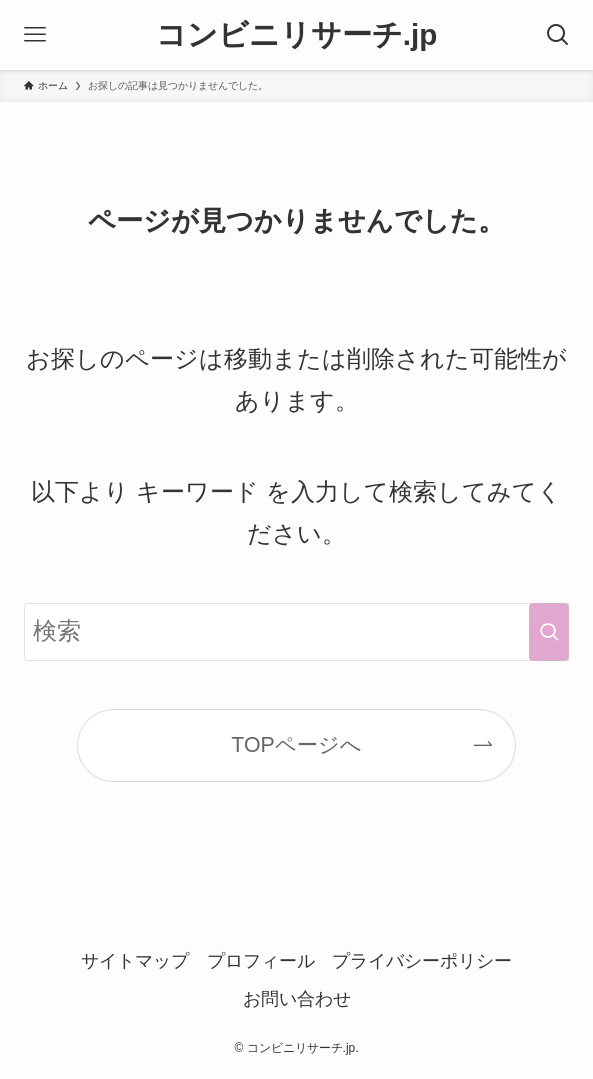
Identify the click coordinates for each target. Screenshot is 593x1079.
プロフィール (261, 961)
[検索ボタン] (558, 35)
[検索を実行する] (549, 631)
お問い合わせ (297, 999)
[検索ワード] (297, 631)
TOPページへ (296, 745)
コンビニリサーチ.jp (297, 35)
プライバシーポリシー (422, 961)
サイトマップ (135, 961)
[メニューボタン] (35, 35)
